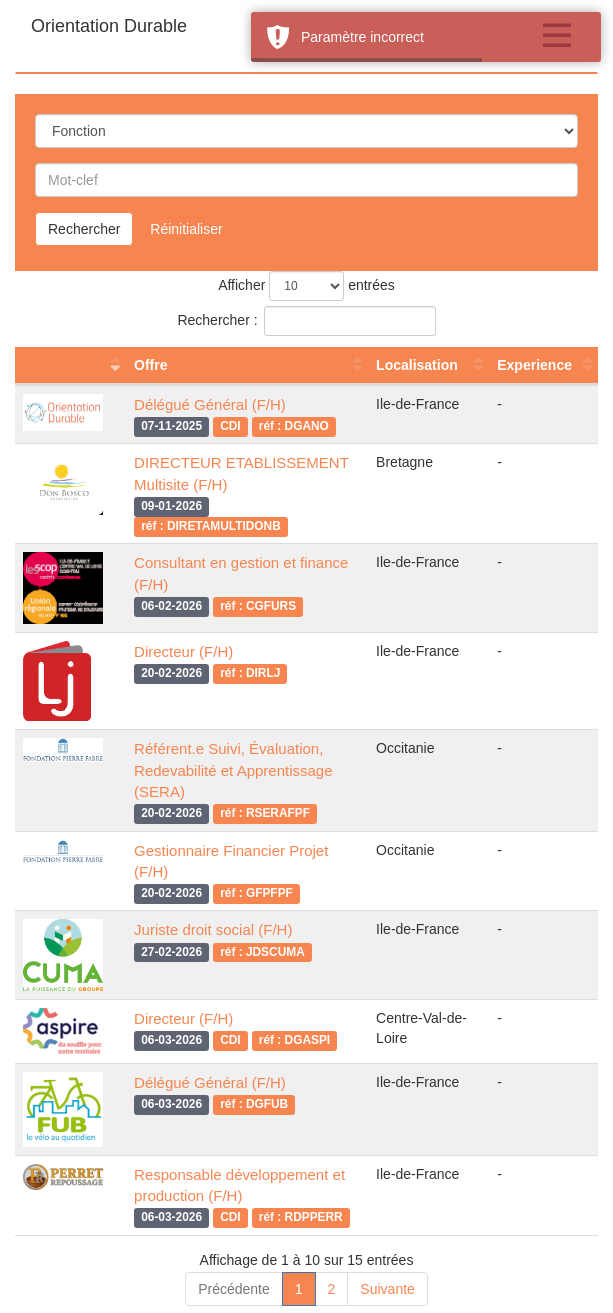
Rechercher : (306, 321)
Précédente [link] (234, 1289)
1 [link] (299, 1289)
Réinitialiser (186, 229)
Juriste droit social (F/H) (213, 929)
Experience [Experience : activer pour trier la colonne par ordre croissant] (534, 365)
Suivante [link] (387, 1289)
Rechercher (84, 229)
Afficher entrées (306, 286)
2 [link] (332, 1289)
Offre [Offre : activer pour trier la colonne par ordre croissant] (150, 365)
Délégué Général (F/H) (210, 404)
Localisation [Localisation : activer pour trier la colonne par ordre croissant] (417, 365)
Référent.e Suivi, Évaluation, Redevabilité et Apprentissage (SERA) (233, 770)
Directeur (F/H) (183, 651)
